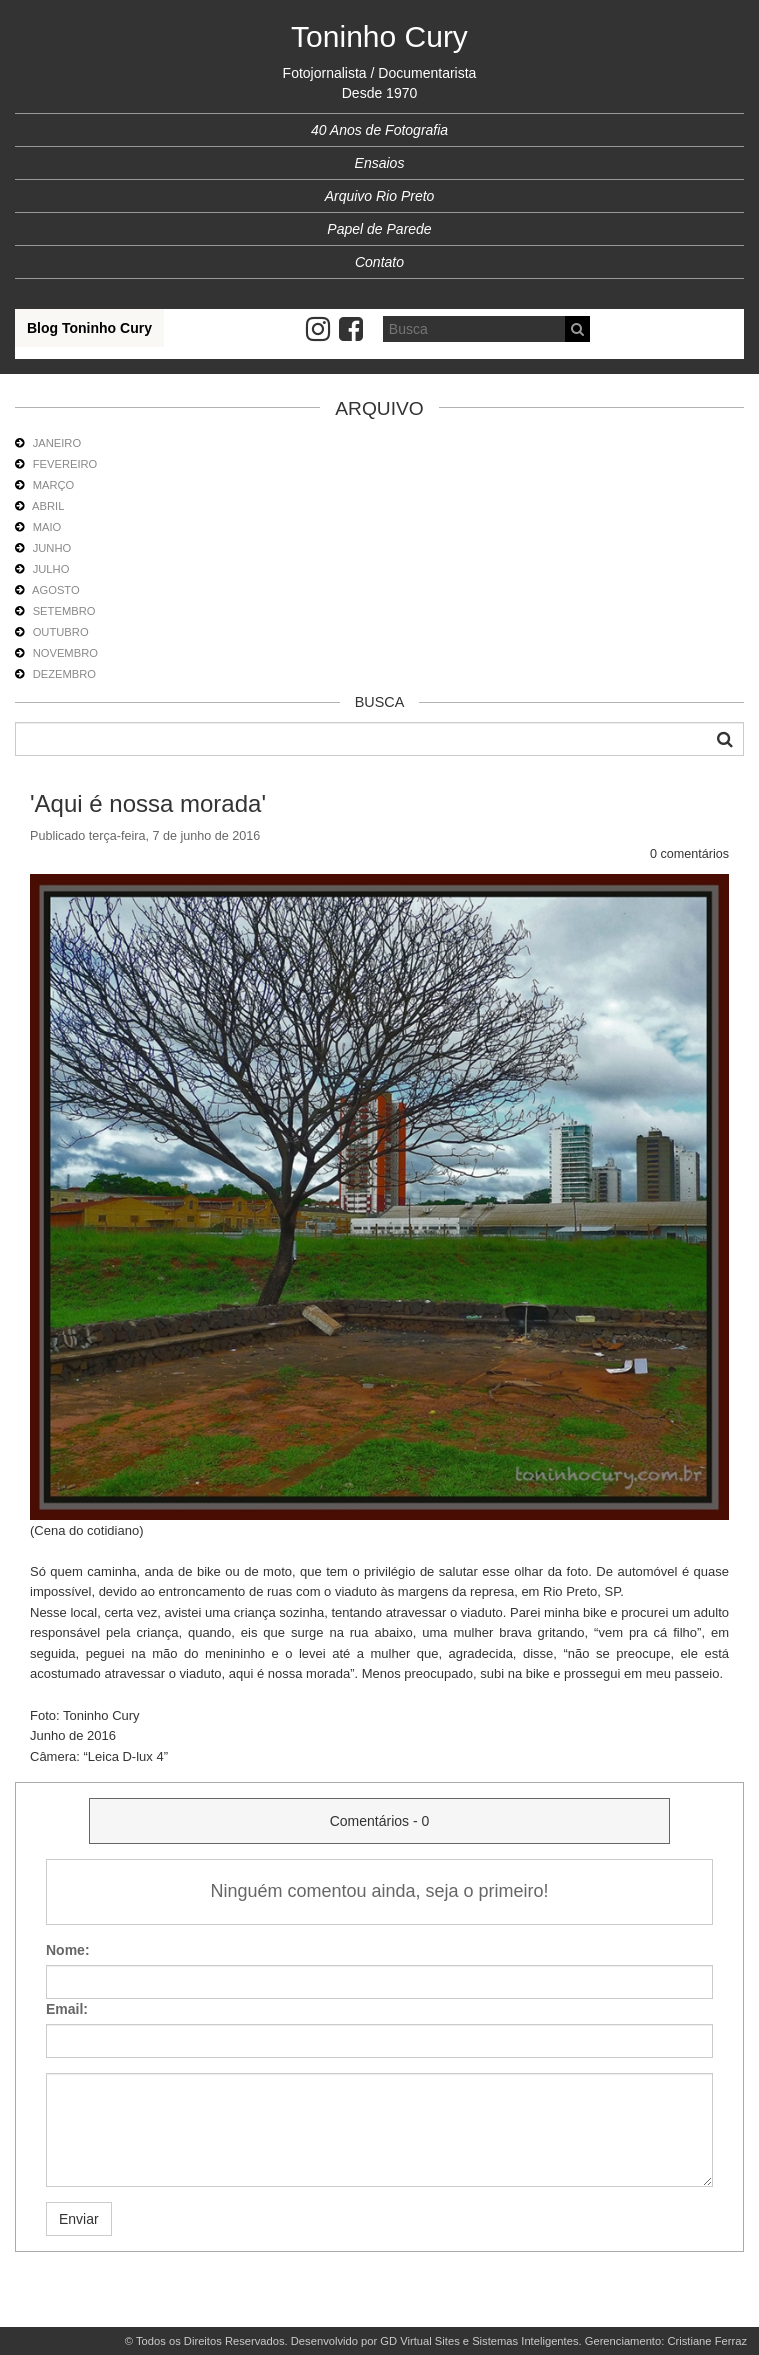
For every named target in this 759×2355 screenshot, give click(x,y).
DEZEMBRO (64, 674)
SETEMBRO (64, 611)
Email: (67, 2009)
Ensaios (380, 163)
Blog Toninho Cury (89, 328)
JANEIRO (57, 443)
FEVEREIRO (65, 464)
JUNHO (52, 548)
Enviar (79, 2219)
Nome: (68, 1950)
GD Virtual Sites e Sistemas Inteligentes (479, 2341)
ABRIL (48, 506)
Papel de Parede (379, 229)
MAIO (47, 527)
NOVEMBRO (65, 653)
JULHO (51, 569)
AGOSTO (56, 590)
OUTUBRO (61, 632)
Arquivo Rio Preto (380, 196)
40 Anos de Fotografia (379, 130)
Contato (379, 262)
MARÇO (54, 485)
